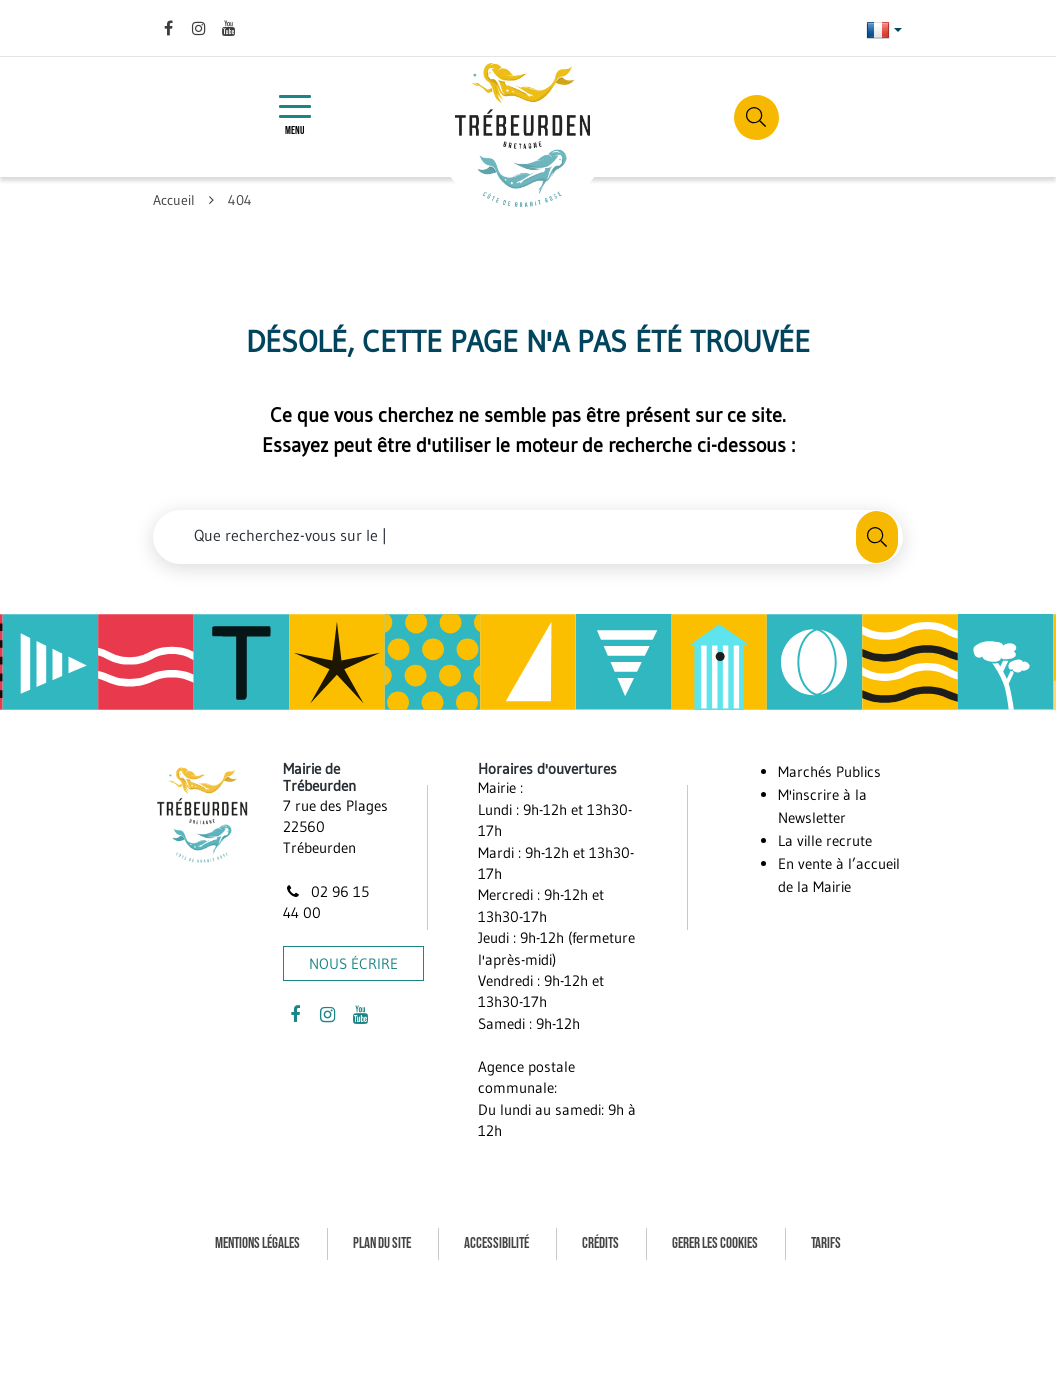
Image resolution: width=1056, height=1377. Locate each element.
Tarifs (826, 1243)
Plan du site (382, 1243)
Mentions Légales (257, 1243)
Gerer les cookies (715, 1243)
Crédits (600, 1243)
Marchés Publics (829, 771)
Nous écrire (353, 963)
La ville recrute (825, 840)
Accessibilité (496, 1243)
